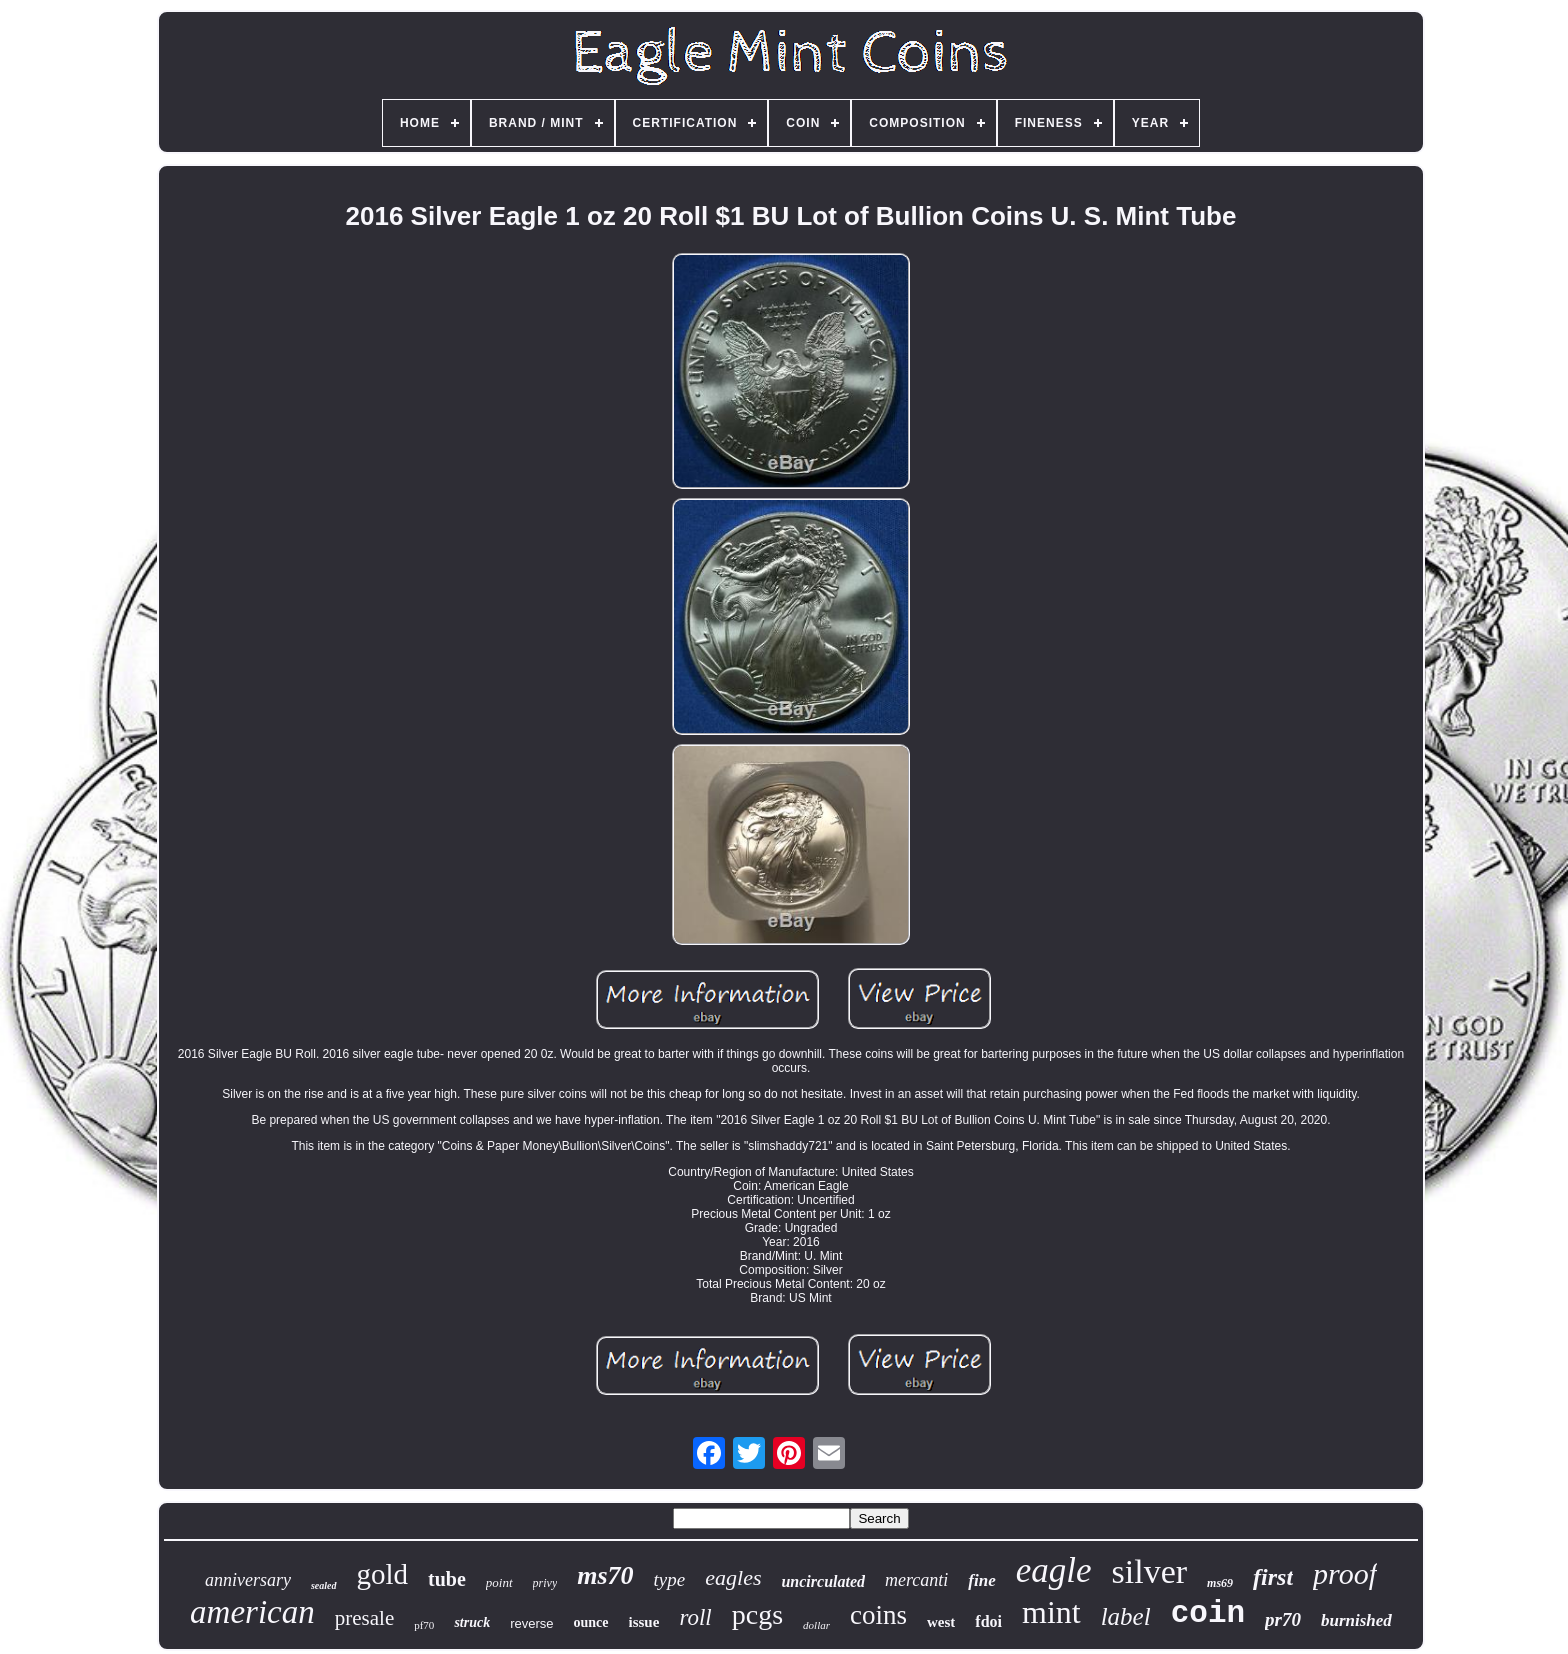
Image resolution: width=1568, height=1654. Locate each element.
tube (447, 1579)
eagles (733, 1577)
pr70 (1283, 1619)
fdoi (988, 1621)
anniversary (248, 1580)
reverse (531, 1623)
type (670, 1579)
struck (472, 1622)
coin (1208, 1613)
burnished (1356, 1620)
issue (644, 1622)
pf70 (424, 1625)
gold (383, 1574)
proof (1345, 1573)
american (252, 1612)
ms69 (1220, 1583)
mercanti (916, 1580)
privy (545, 1583)
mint (1051, 1612)
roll (695, 1617)
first (1273, 1577)
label (1126, 1616)
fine (981, 1580)
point (499, 1582)
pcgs (757, 1614)
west (941, 1622)
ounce (591, 1622)
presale (364, 1618)
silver (1150, 1571)
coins (878, 1615)
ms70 (605, 1575)
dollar (816, 1625)
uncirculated (823, 1581)
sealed (324, 1585)
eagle (1054, 1570)
